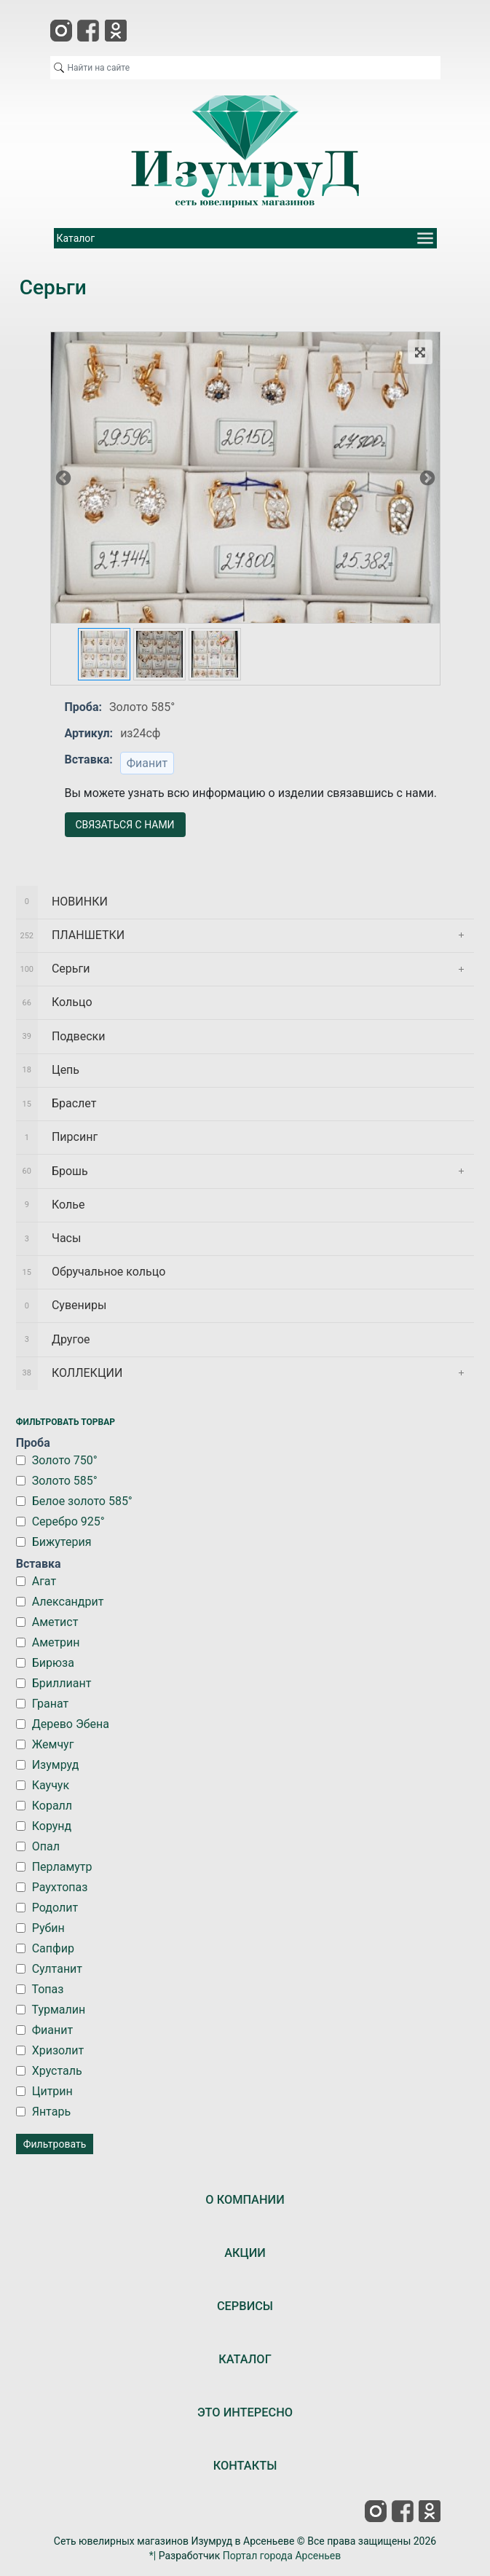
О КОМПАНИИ (244, 2200)
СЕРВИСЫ (245, 2306)
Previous (63, 477)
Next (427, 477)
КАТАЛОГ (245, 2359)
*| (152, 2555)
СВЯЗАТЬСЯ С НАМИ (125, 824)
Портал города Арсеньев (282, 2555)
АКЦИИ (245, 2253)
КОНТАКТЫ (245, 2466)
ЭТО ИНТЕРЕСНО (245, 2412)
